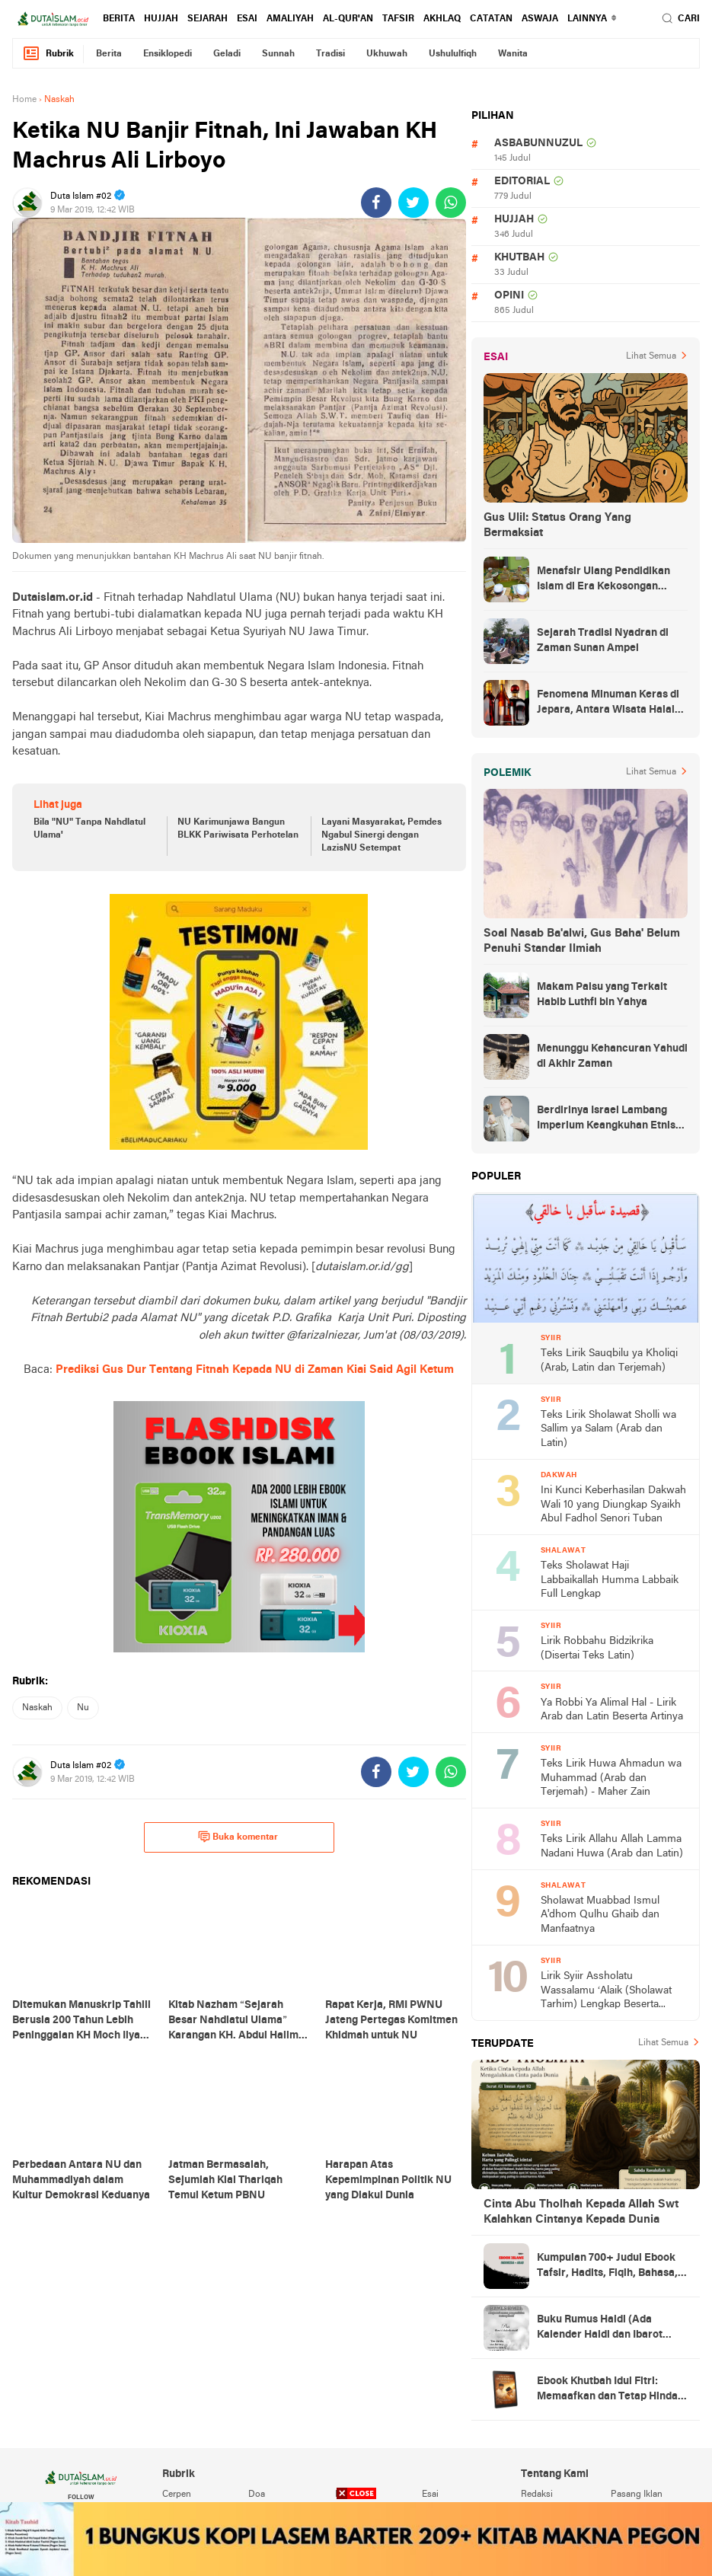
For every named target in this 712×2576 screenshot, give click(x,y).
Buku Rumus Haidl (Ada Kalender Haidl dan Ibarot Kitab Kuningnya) (600, 2328)
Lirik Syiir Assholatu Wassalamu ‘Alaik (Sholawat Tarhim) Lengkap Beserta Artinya (606, 1992)
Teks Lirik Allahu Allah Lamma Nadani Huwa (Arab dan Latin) (612, 1846)
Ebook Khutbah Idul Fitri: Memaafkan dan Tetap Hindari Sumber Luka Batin (611, 2390)
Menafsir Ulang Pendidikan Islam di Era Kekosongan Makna (603, 580)
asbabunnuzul (538, 143)
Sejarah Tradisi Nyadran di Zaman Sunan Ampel (603, 640)
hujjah (161, 19)
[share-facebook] (376, 202)
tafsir (398, 19)
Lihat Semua (651, 356)
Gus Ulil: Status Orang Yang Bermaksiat (557, 525)
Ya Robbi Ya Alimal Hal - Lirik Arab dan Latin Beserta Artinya (612, 1710)
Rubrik (48, 53)
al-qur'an (348, 19)
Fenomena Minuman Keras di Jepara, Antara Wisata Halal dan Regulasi (608, 703)
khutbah (519, 257)
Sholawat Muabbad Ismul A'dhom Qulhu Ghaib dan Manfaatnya (600, 1915)
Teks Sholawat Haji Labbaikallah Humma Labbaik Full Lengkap (609, 1580)
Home (24, 99)
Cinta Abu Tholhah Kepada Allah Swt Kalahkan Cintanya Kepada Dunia (581, 2212)
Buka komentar (238, 1837)
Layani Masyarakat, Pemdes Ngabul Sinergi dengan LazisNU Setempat (381, 835)
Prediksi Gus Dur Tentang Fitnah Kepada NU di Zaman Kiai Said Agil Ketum (255, 1370)
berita (119, 19)
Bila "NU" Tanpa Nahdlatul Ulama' (89, 829)
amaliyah (290, 19)
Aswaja (540, 19)
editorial (522, 181)
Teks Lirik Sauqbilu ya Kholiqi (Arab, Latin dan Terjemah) (609, 1361)
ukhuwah (386, 54)
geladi (227, 54)
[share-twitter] (413, 202)
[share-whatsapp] (451, 202)
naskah (37, 1708)
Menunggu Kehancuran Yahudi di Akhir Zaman (612, 1056)
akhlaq (442, 19)
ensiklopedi (167, 54)
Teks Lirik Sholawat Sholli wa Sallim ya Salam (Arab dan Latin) (608, 1429)
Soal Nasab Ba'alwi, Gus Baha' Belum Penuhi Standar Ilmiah (582, 941)
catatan (491, 19)
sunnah (278, 54)
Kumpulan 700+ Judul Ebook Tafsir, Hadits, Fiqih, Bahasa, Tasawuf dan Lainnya (607, 2266)
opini (509, 296)
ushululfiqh (453, 54)
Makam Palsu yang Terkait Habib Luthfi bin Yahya (602, 995)
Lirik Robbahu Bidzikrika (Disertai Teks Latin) (597, 1648)
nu (83, 1708)
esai (247, 19)
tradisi (330, 54)
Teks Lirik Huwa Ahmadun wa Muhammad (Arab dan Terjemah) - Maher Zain (611, 1778)
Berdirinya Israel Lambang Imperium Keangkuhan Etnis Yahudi (606, 1119)
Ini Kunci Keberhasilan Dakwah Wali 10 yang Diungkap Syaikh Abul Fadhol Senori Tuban (613, 1504)
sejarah (207, 19)
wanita (513, 54)
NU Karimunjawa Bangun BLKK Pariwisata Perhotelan (238, 829)
